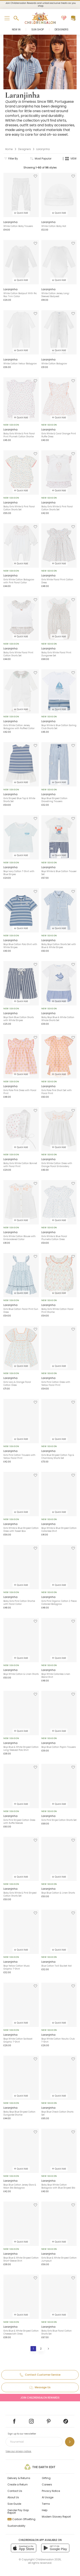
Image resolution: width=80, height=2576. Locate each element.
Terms (46, 2504)
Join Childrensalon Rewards (40, 2397)
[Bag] (73, 18)
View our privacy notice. (18, 2451)
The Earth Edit (40, 2467)
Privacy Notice (51, 2491)
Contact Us (14, 2491)
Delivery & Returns (18, 2478)
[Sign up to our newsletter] (69, 2441)
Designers (61, 29)
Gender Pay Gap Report (18, 2511)
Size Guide (14, 2504)
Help (44, 2510)
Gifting (46, 2478)
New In (16, 29)
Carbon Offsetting (21, 2519)
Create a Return (17, 2484)
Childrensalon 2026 (48, 2559)
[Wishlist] (63, 18)
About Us (13, 2497)
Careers (47, 2484)
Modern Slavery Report (56, 2516)
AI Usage (47, 2497)
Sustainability (16, 2526)
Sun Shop (37, 29)
